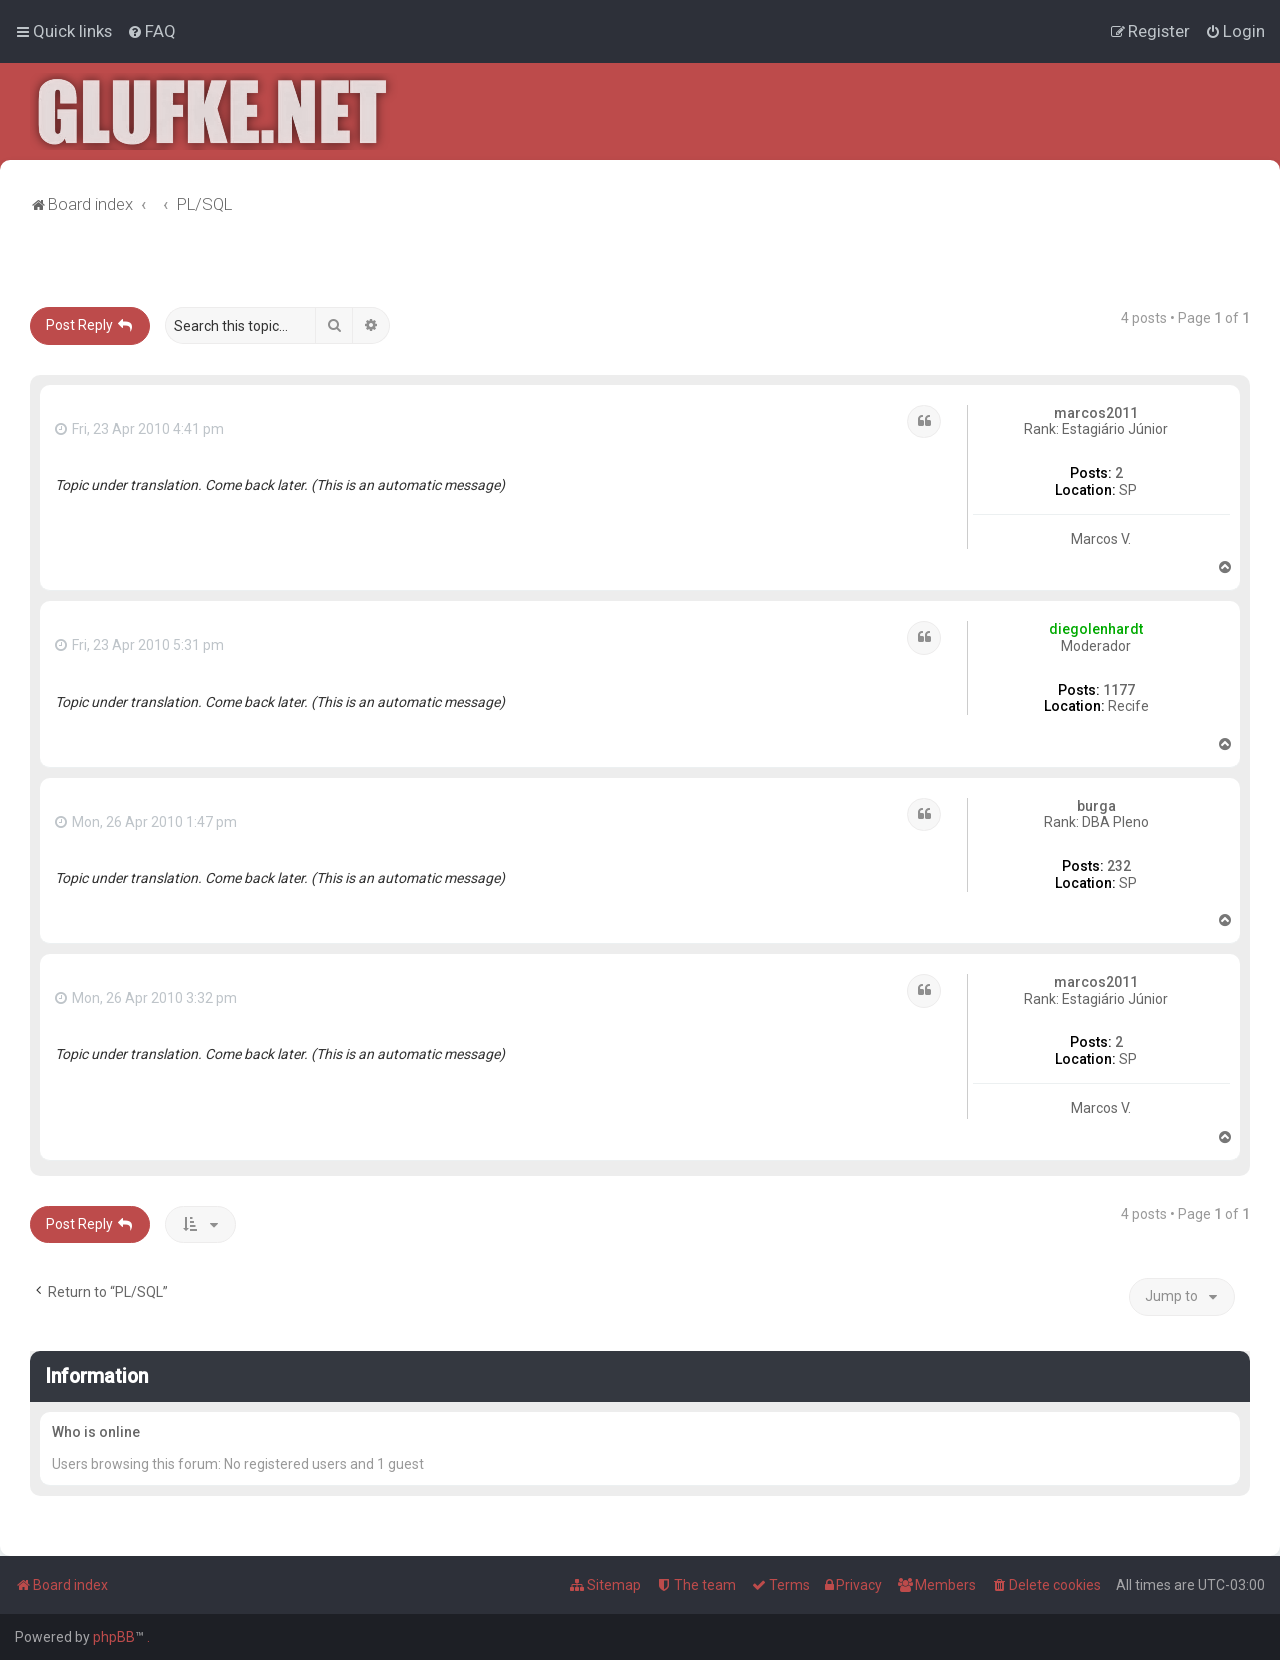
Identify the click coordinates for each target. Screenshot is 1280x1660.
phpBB (114, 1637)
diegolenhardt (1096, 629)
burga (1096, 806)
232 (1119, 866)
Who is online (96, 1432)
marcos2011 (1096, 413)
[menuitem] (151, 31)
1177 (1119, 690)
